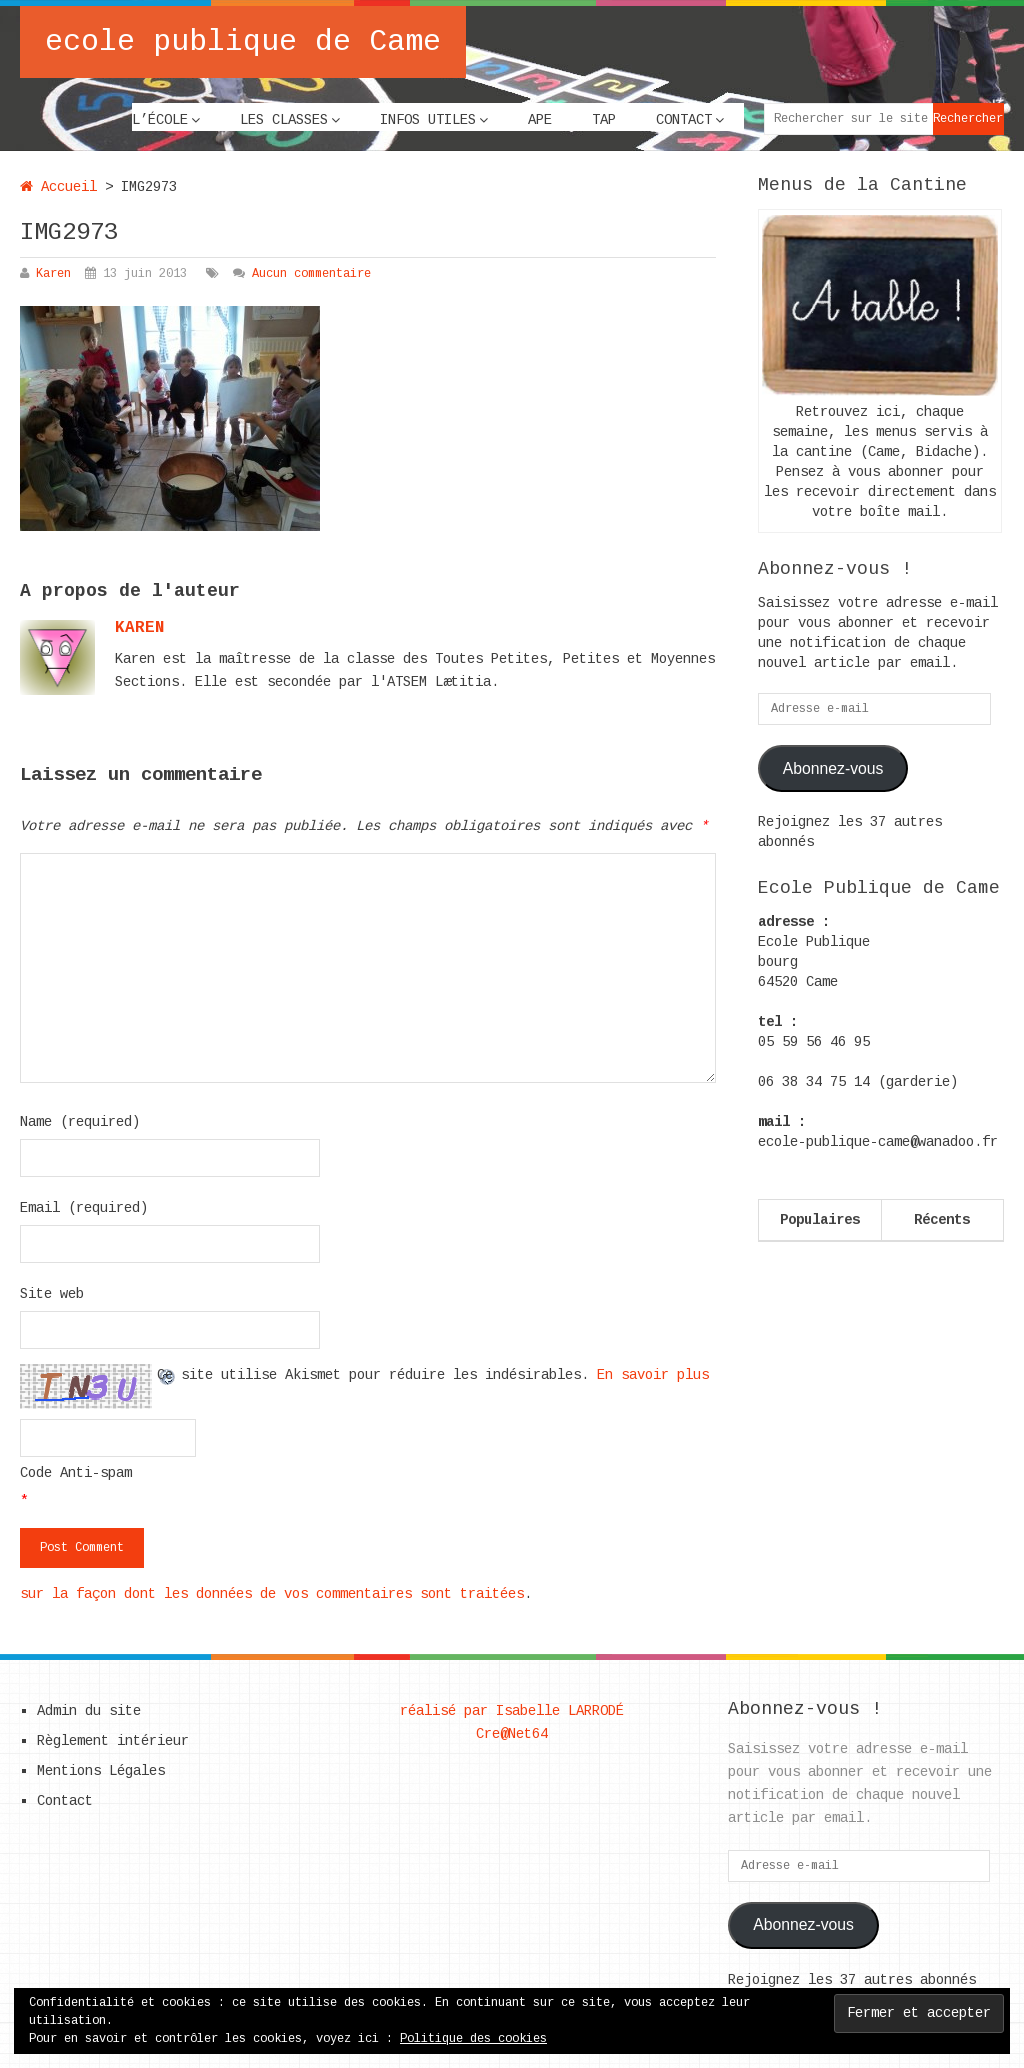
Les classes (284, 120)
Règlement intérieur (113, 1741)
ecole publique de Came (243, 42)
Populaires (820, 1220)
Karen (53, 274)
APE (540, 120)
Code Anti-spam (76, 1473)
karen (140, 628)
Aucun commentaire (311, 274)
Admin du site (89, 1711)
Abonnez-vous (833, 768)
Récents (942, 1220)
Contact (684, 120)
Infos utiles (428, 120)
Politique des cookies (473, 2039)
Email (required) (84, 1208)
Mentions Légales (101, 1771)
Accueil (58, 187)
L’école (160, 120)
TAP (604, 120)
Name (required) (80, 1122)
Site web (52, 1294)
